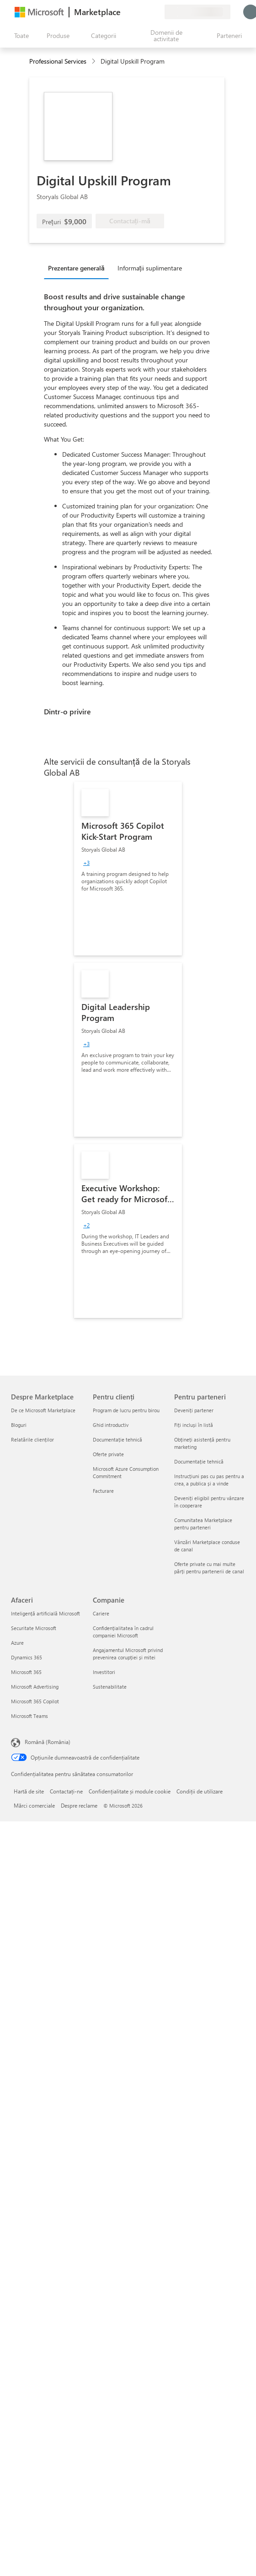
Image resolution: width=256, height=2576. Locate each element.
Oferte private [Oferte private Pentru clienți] (108, 1454)
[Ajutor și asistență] (135, 12)
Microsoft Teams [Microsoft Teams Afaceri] (29, 1715)
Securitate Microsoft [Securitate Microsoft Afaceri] (33, 1628)
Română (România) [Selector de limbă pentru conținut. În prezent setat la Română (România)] (47, 1741)
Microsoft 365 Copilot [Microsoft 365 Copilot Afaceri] (35, 1701)
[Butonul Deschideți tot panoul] (19, 36)
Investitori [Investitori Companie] (104, 1672)
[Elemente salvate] (146, 12)
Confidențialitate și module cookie (130, 1791)
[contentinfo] (94, 61)
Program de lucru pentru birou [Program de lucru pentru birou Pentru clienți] (126, 1410)
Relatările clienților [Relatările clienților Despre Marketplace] (32, 1439)
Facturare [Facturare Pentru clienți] (103, 1490)
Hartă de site (29, 1791)
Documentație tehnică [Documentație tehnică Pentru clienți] (117, 1439)
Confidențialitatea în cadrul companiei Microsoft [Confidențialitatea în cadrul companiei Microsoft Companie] (123, 1632)
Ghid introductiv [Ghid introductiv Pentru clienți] (110, 1424)
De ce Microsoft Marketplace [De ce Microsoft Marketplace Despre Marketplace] (43, 1410)
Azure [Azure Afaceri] (17, 1642)
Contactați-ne (66, 1791)
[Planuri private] (157, 12)
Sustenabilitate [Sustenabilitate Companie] (110, 1686)
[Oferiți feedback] (124, 12)
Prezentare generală (76, 268)
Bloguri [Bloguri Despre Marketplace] (19, 1424)
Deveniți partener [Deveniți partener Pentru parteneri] (193, 1410)
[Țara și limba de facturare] (197, 12)
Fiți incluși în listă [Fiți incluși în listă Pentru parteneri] (193, 1424)
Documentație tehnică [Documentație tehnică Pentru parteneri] (199, 1461)
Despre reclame (79, 1805)
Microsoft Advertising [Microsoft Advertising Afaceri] (35, 1686)
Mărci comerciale (34, 1805)
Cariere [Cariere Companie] (101, 1613)
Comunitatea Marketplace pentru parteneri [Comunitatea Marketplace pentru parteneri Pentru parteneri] (203, 1524)
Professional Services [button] (57, 61)
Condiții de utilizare (199, 1791)
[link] (128, 869)
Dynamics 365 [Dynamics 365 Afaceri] (26, 1657)
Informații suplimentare (149, 268)
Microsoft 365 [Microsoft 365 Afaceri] (26, 1672)
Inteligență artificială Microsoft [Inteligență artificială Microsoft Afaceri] (45, 1613)
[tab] (78, 268)
